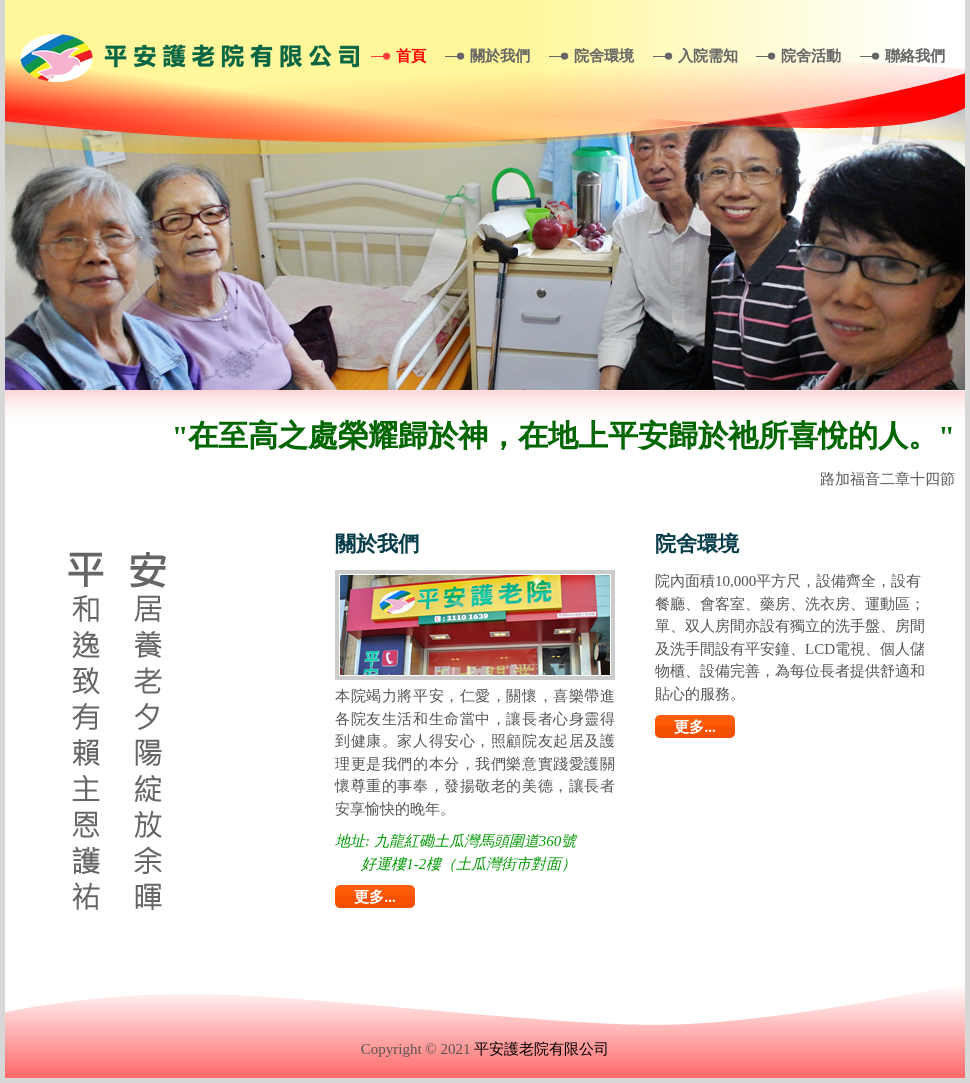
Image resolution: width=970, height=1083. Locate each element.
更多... (374, 897)
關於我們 (500, 56)
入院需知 (708, 56)
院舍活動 (811, 56)
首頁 (411, 56)
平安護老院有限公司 (541, 1049)
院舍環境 (604, 56)
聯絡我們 (915, 56)
